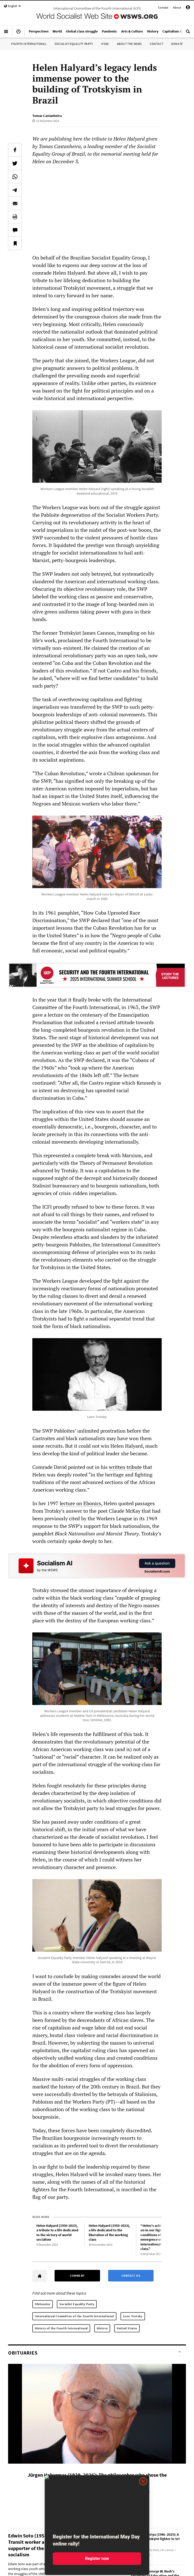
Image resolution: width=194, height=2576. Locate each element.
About (177, 7)
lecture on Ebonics (80, 1503)
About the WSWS (129, 44)
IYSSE (105, 44)
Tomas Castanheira (47, 115)
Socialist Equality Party (74, 44)
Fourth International (28, 44)
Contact (163, 7)
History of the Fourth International (61, 2328)
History (102, 2328)
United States (127, 2328)
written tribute (125, 1467)
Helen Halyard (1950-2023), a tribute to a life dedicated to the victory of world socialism (57, 2232)
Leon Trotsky (132, 2316)
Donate (177, 44)
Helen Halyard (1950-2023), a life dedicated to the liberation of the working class (109, 2232)
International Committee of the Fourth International (74, 2316)
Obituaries (42, 2304)
